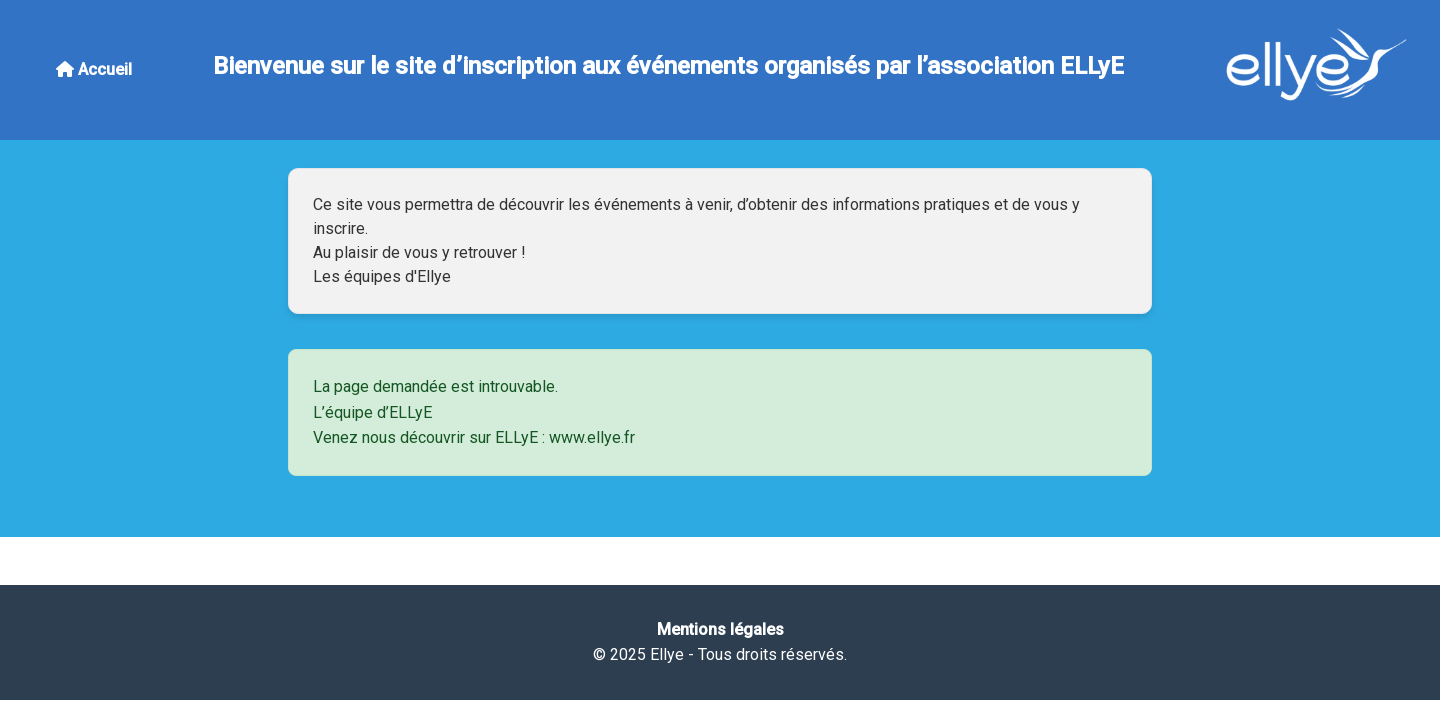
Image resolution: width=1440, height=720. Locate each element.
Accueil (94, 69)
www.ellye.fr (592, 437)
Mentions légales (720, 629)
